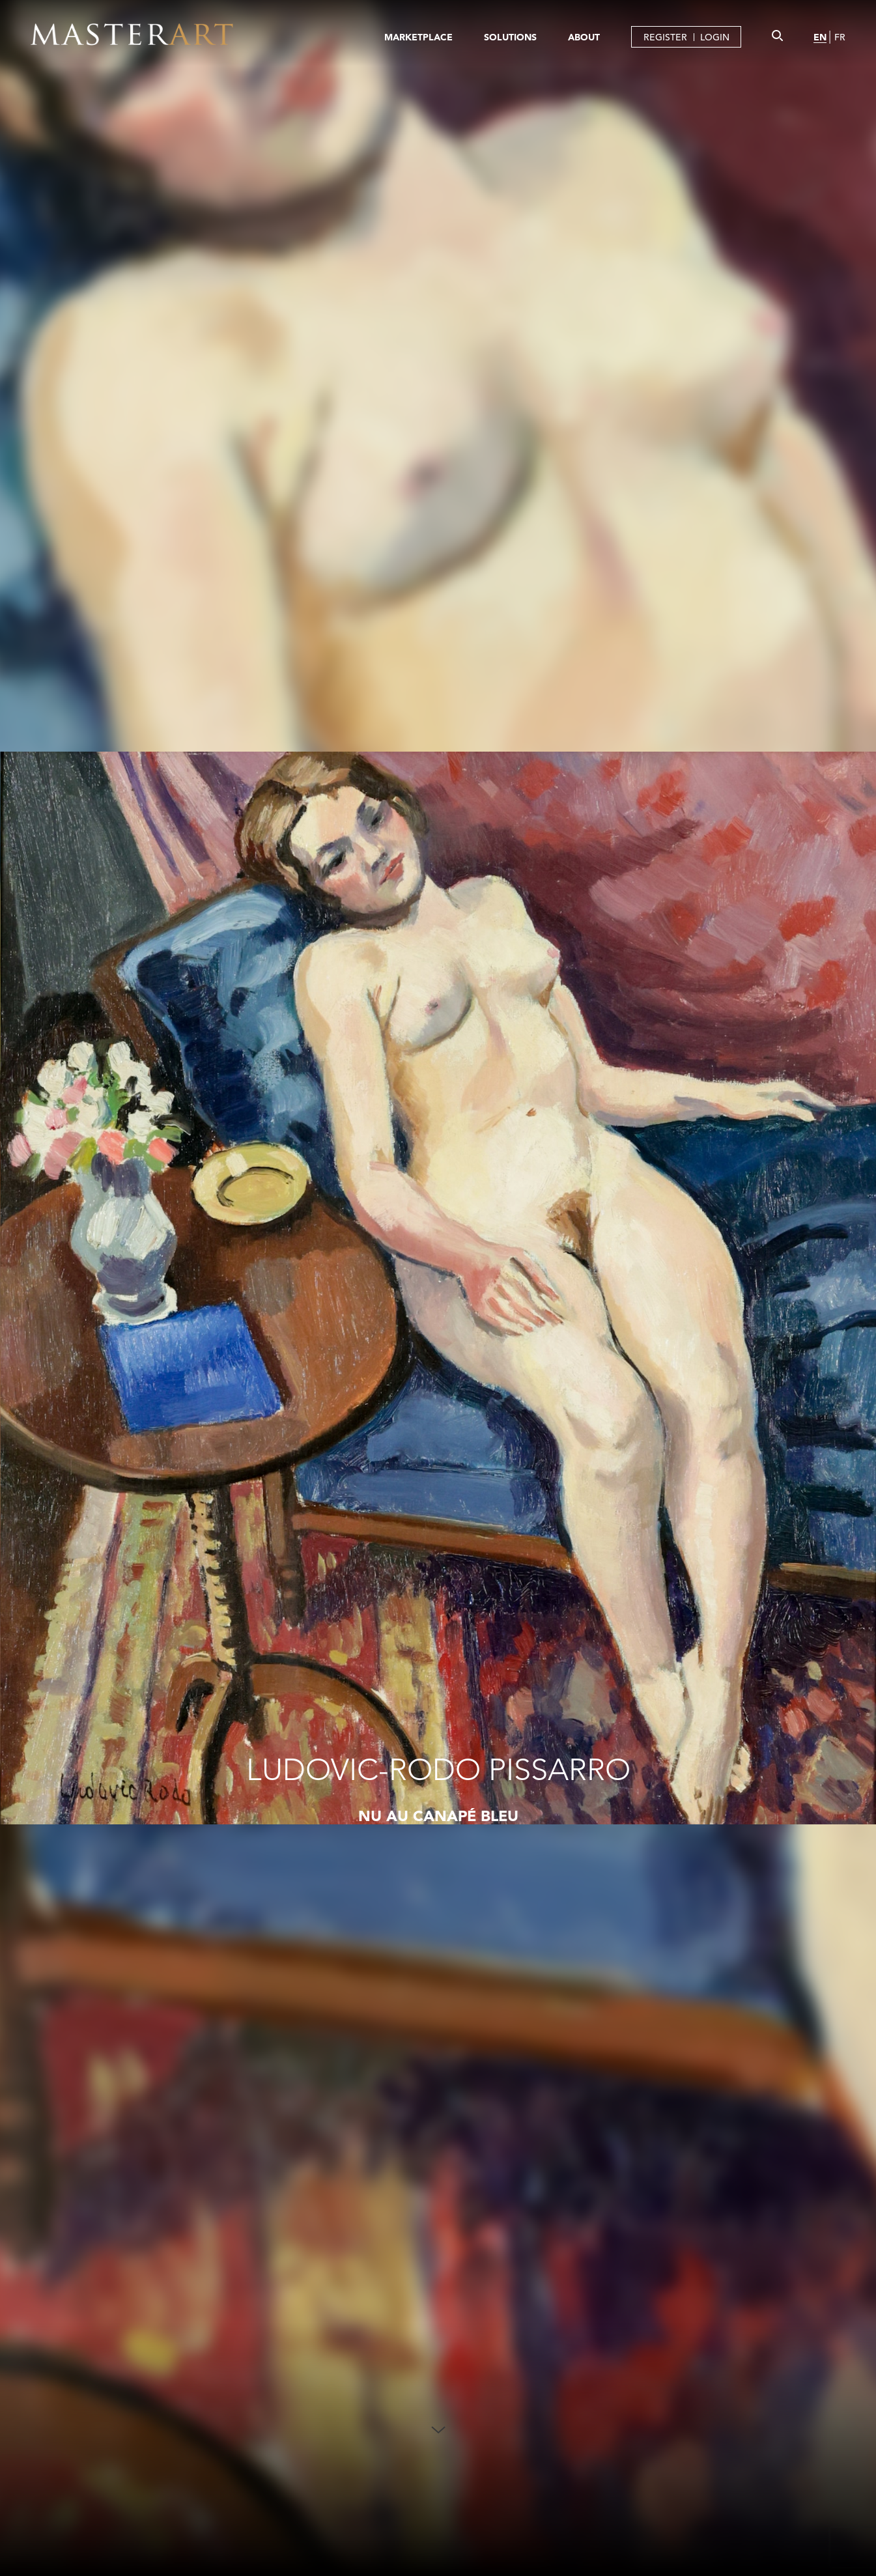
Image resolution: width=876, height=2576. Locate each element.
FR (839, 37)
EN (820, 37)
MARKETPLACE (418, 37)
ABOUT (584, 37)
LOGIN (714, 37)
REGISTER (665, 37)
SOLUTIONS (510, 37)
